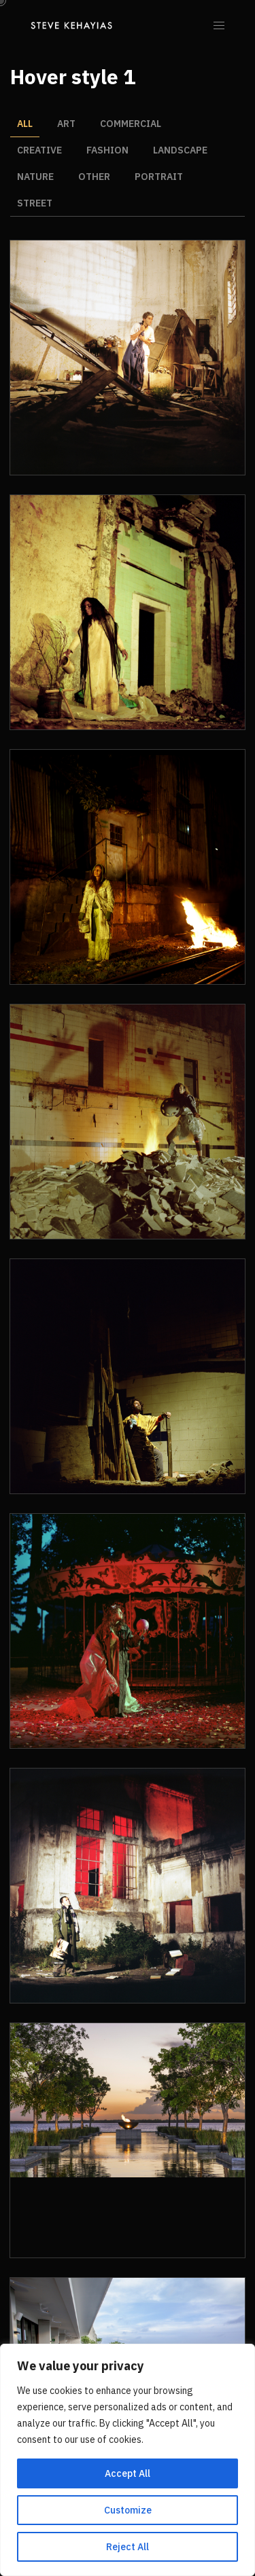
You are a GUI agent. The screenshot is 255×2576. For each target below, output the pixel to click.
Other (94, 176)
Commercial (130, 123)
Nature (35, 176)
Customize (128, 2510)
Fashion (107, 150)
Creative (39, 150)
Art (66, 123)
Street (34, 203)
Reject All (127, 2547)
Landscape (180, 150)
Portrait (159, 176)
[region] (127, 2460)
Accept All (127, 2473)
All (25, 123)
